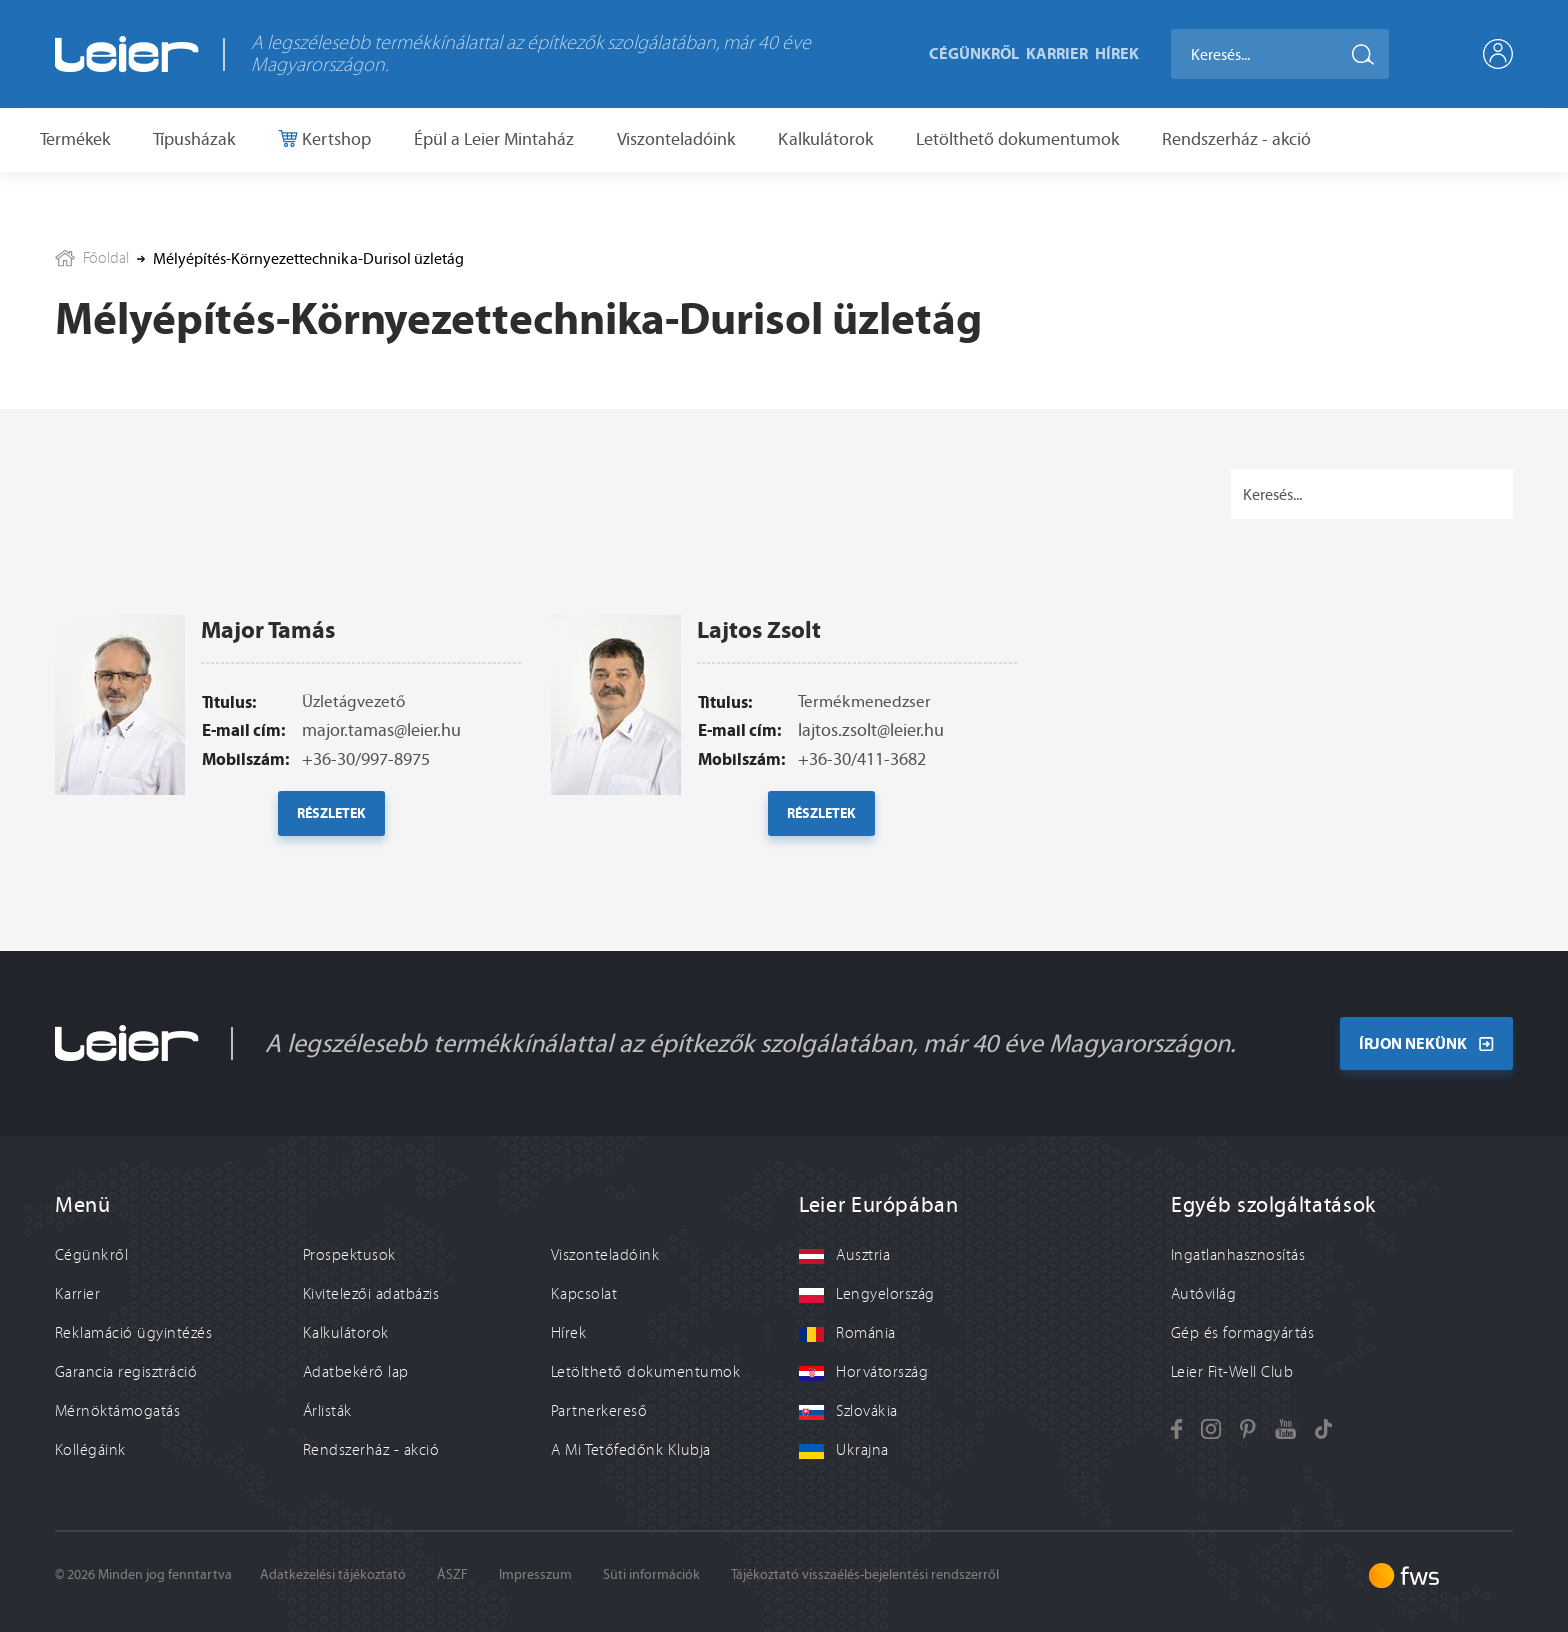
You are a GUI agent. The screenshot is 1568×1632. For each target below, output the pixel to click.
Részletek (331, 852)
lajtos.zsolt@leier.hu (871, 769)
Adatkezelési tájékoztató (333, 1574)
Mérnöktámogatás (117, 1411)
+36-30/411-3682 (862, 798)
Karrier (1057, 53)
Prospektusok (349, 1255)
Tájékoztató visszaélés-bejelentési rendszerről (865, 1574)
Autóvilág (1203, 1294)
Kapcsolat (584, 1294)
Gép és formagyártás (1242, 1333)
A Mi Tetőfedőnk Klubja (631, 1450)
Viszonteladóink (676, 139)
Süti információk (651, 1574)
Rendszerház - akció (1236, 139)
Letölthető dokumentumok (1017, 139)
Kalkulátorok (825, 139)
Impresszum (535, 1574)
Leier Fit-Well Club (1232, 1372)
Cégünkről (974, 53)
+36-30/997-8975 (366, 798)
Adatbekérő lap (356, 1372)
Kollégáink (90, 1450)
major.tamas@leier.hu (381, 769)
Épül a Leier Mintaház (494, 139)
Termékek (75, 139)
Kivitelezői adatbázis (371, 1294)
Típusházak (194, 139)
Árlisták (327, 1411)
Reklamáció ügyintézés (133, 1333)
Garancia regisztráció (126, 1372)
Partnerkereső (599, 1411)
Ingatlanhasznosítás (1238, 1255)
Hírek (1117, 53)
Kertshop (334, 139)
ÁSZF (452, 1574)
